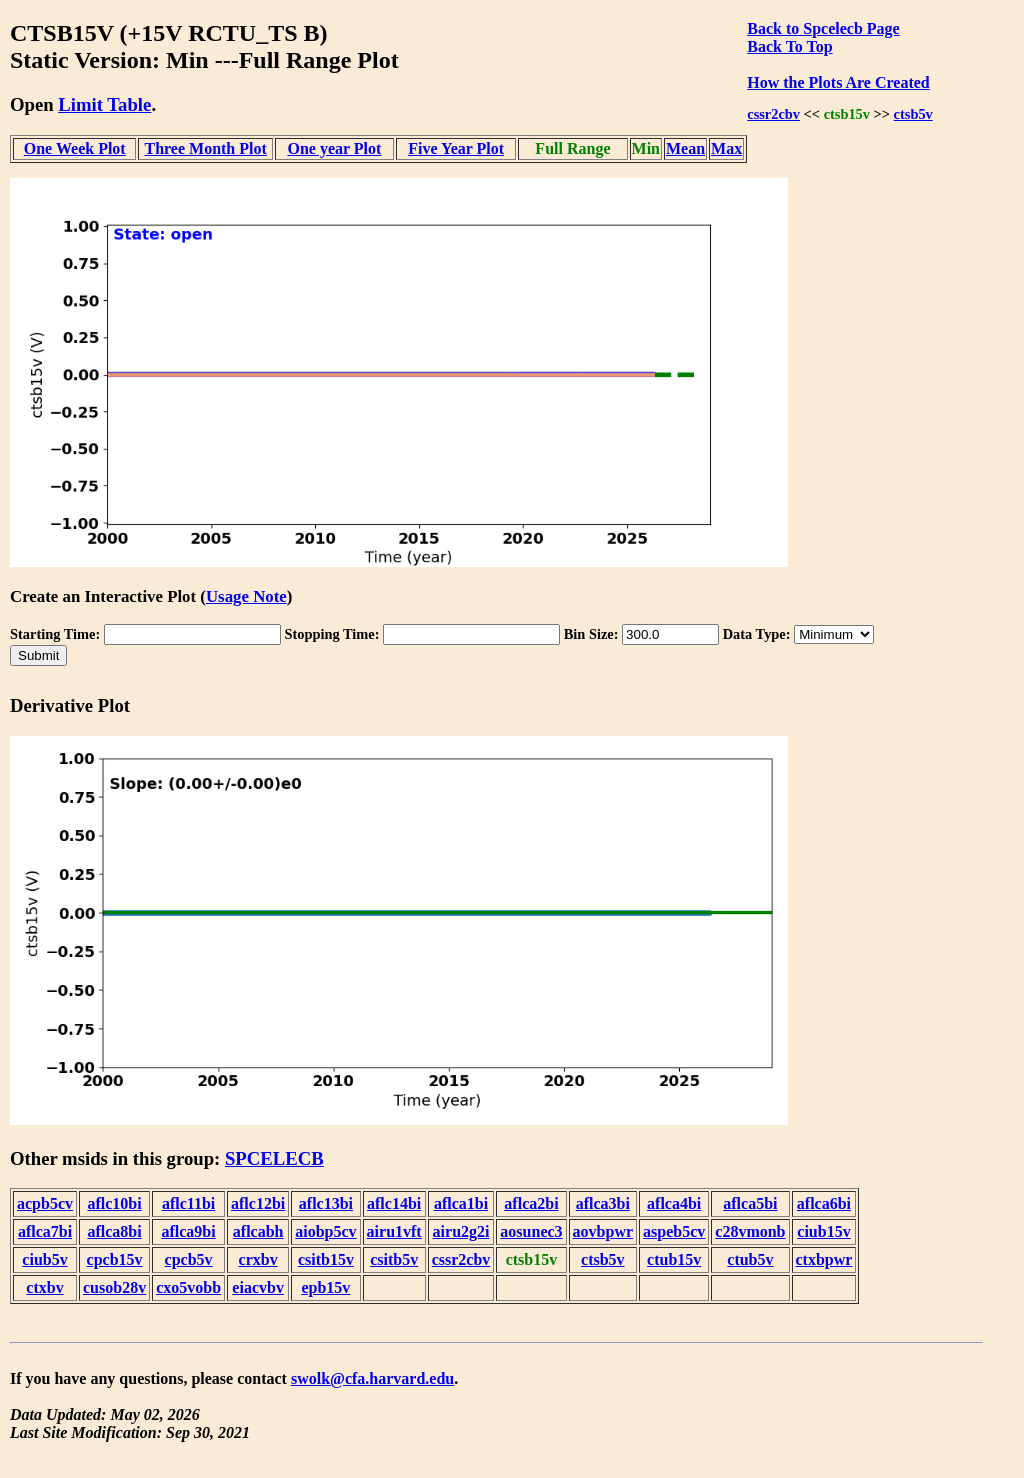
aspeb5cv (674, 1231)
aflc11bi (188, 1203)
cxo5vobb (188, 1287)
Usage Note (246, 596)
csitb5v (394, 1259)
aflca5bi (750, 1203)
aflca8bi (114, 1231)
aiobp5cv (325, 1231)
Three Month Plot (205, 148)
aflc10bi (114, 1203)
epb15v (325, 1287)
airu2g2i (461, 1231)
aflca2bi (531, 1203)
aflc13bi (326, 1203)
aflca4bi (674, 1203)
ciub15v (823, 1231)
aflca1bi (461, 1203)
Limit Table (104, 104)
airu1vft (394, 1231)
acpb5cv (45, 1203)
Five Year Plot (456, 148)
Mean (685, 148)
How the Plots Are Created (838, 82)
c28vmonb (750, 1231)
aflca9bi (188, 1231)
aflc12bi (258, 1203)
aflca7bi (45, 1231)
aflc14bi (394, 1203)
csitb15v (326, 1259)
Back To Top (789, 46)
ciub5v (44, 1259)
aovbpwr (603, 1231)
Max (726, 148)
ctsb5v (913, 114)
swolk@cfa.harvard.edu (372, 1378)
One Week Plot (75, 148)
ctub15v (674, 1259)
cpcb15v (115, 1259)
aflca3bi (603, 1203)
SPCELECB (274, 1158)
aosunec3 (531, 1231)
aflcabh (258, 1231)
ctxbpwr (824, 1259)
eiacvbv (258, 1287)
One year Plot (334, 148)
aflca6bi (824, 1203)
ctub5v (750, 1259)
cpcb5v (189, 1259)
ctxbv (44, 1287)
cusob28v (114, 1287)
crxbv (258, 1259)
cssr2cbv (773, 114)
